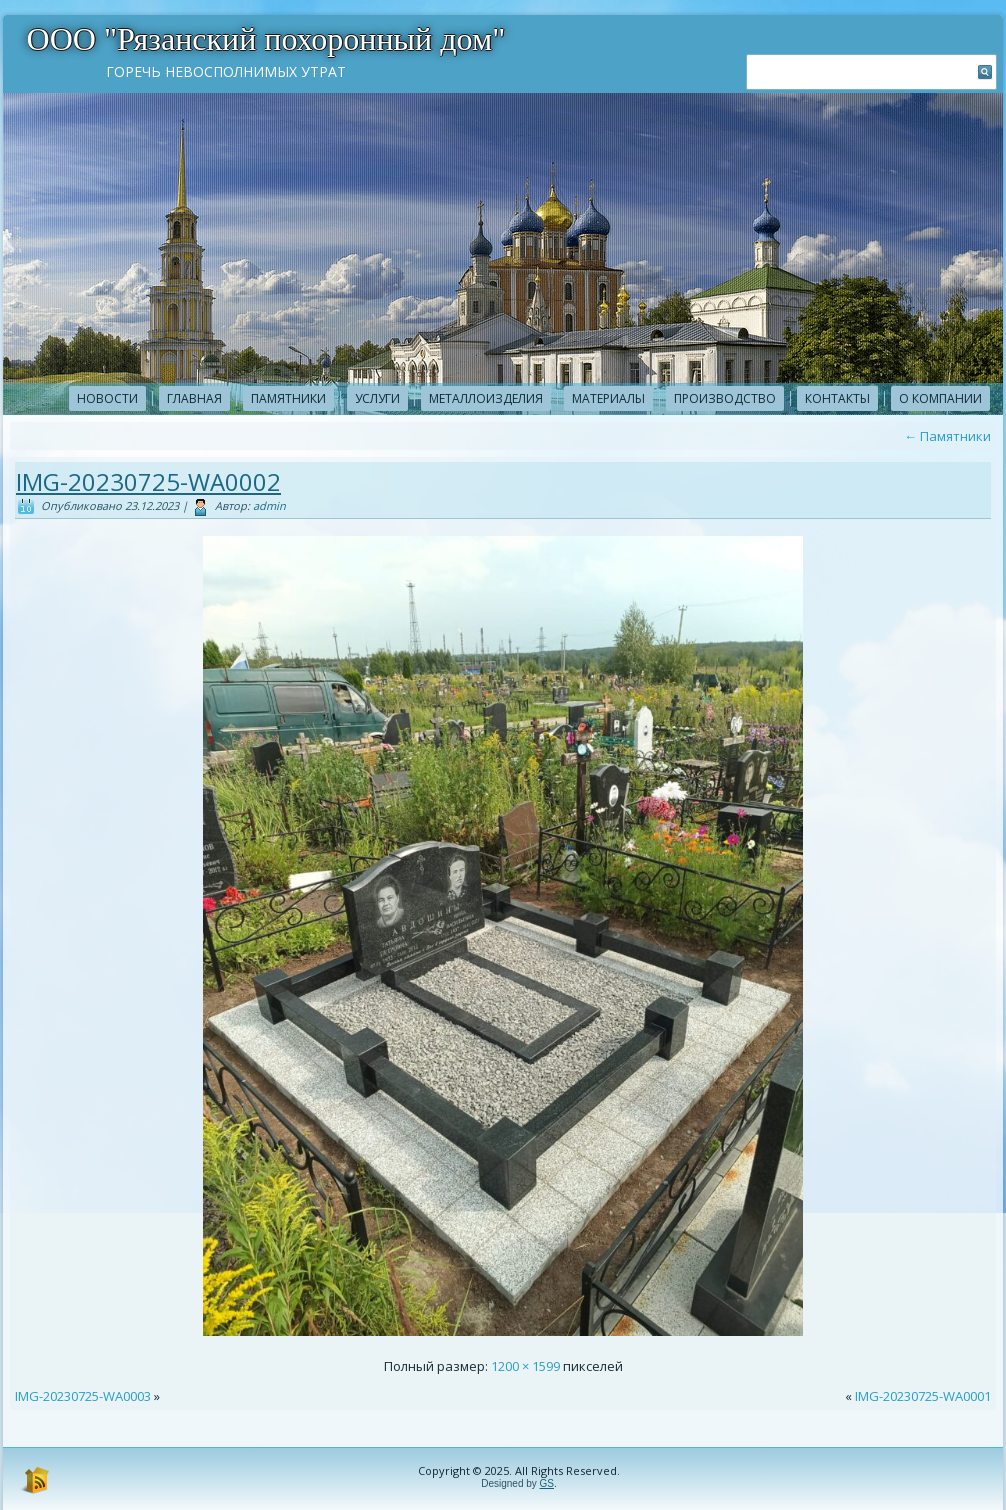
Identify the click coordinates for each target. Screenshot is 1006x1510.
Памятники (288, 398)
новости (107, 398)
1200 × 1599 (525, 1366)
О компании (940, 398)
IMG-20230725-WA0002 (148, 481)
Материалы (608, 398)
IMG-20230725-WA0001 (923, 1396)
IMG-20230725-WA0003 (83, 1396)
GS (547, 1483)
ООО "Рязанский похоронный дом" (266, 39)
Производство (725, 398)
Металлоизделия (486, 398)
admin (269, 505)
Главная (194, 398)
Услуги (377, 398)
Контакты (837, 398)
